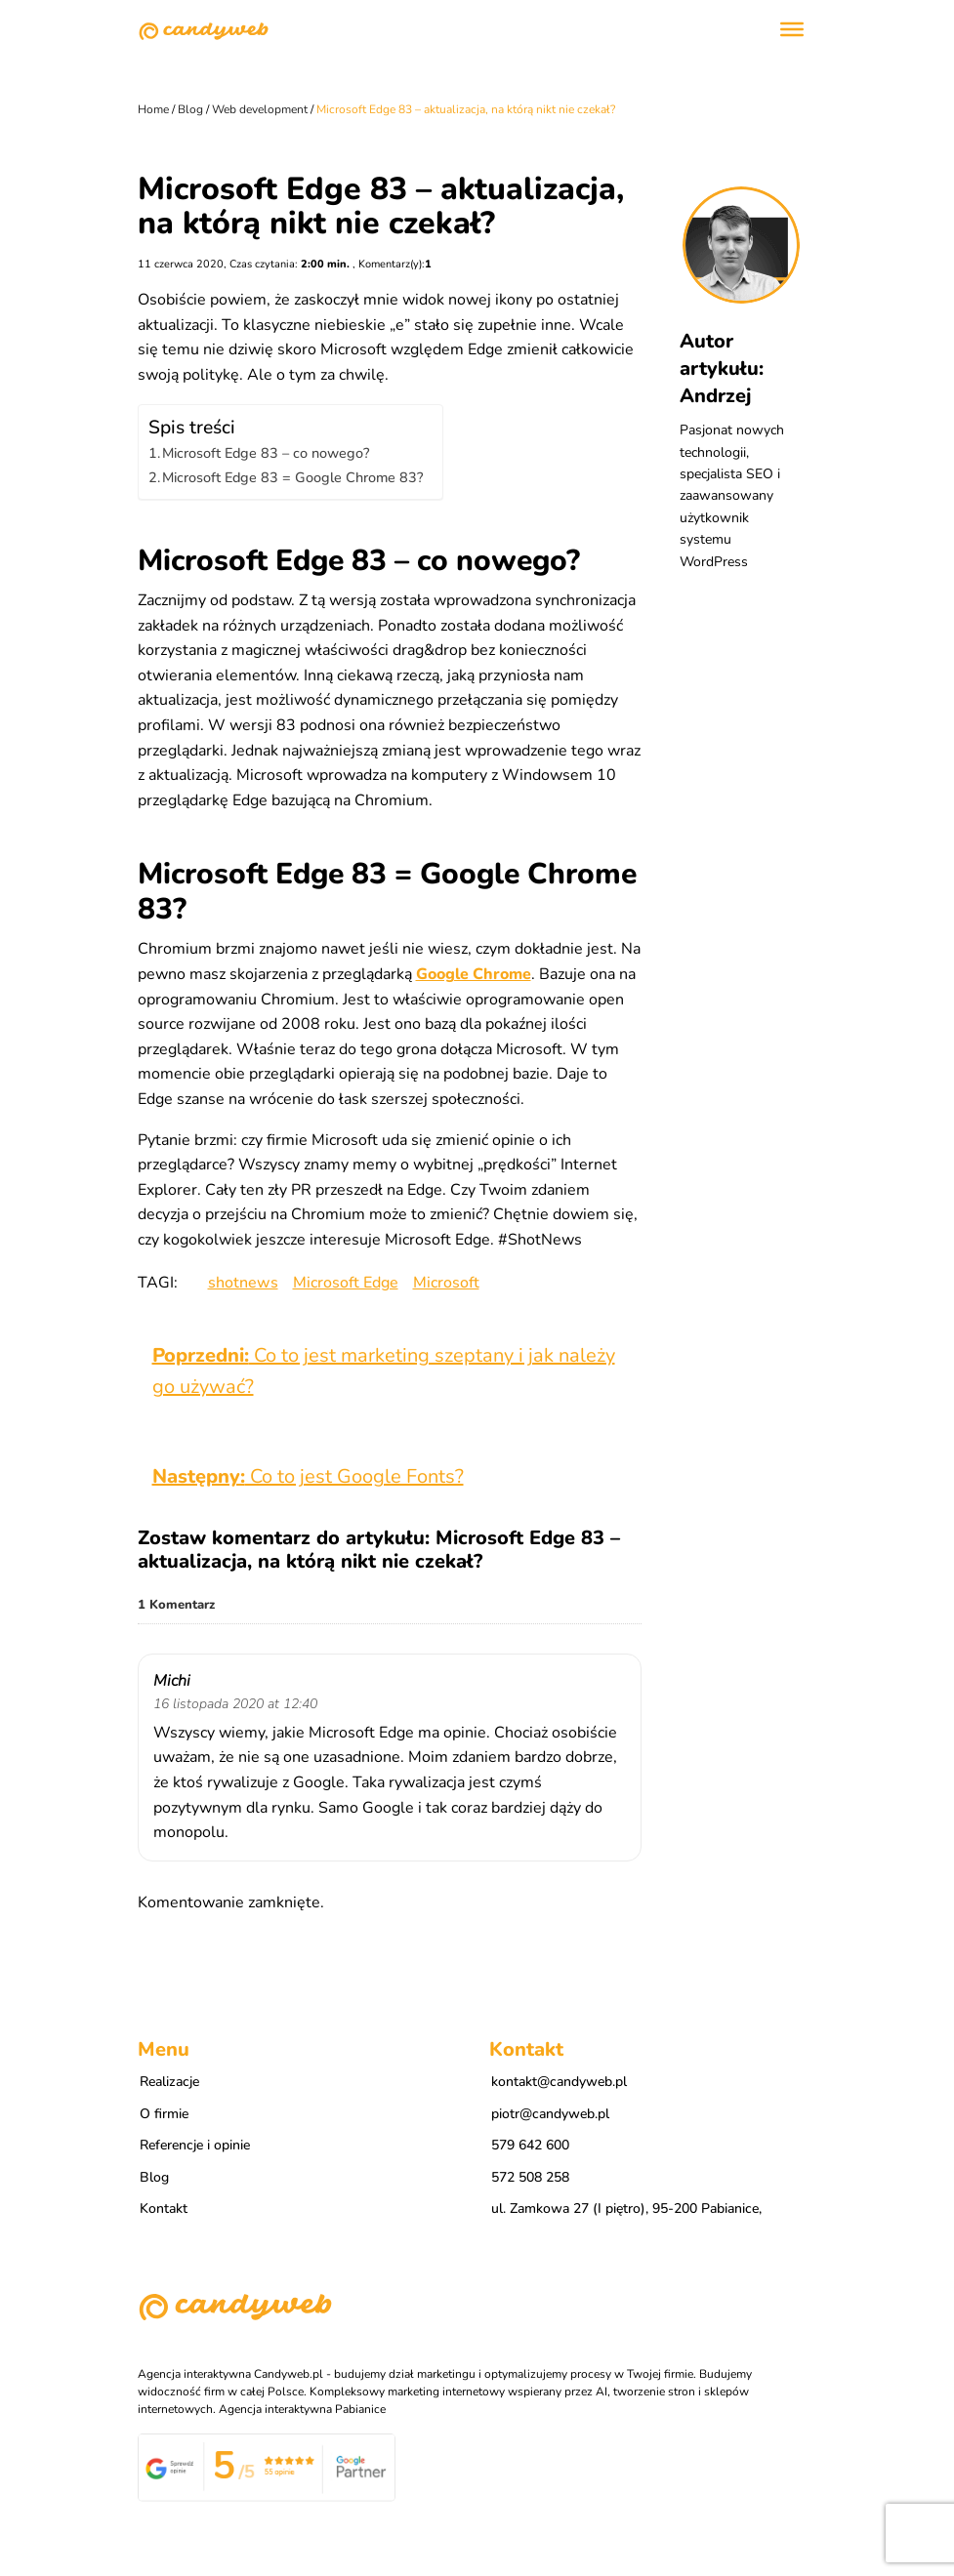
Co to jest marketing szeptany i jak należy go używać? (383, 1371)
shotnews (243, 1282)
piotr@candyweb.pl (550, 2114)
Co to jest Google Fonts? (308, 1476)
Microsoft (446, 1282)
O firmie (164, 2114)
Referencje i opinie (195, 2145)
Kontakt (163, 2208)
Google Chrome (473, 974)
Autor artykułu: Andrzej (722, 368)
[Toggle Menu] (792, 29)
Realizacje (169, 2081)
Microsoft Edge (345, 1282)
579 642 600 (530, 2145)
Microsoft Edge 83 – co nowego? (265, 453)
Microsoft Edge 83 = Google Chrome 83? (292, 477)
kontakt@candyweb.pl (559, 2081)
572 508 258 (530, 2177)
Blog (154, 2177)
